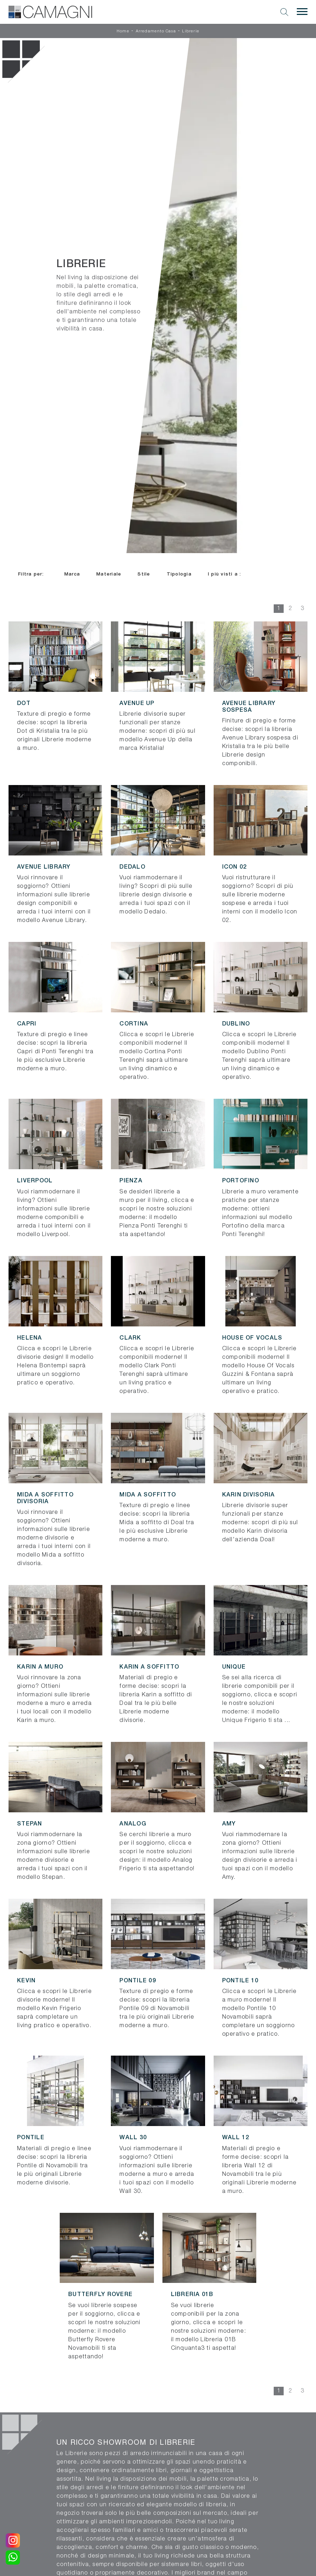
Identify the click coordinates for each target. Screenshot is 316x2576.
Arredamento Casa (156, 31)
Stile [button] (144, 574)
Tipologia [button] (179, 574)
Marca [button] (72, 574)
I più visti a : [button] (224, 574)
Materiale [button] (108, 574)
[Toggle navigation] (302, 11)
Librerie (190, 31)
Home (123, 31)
